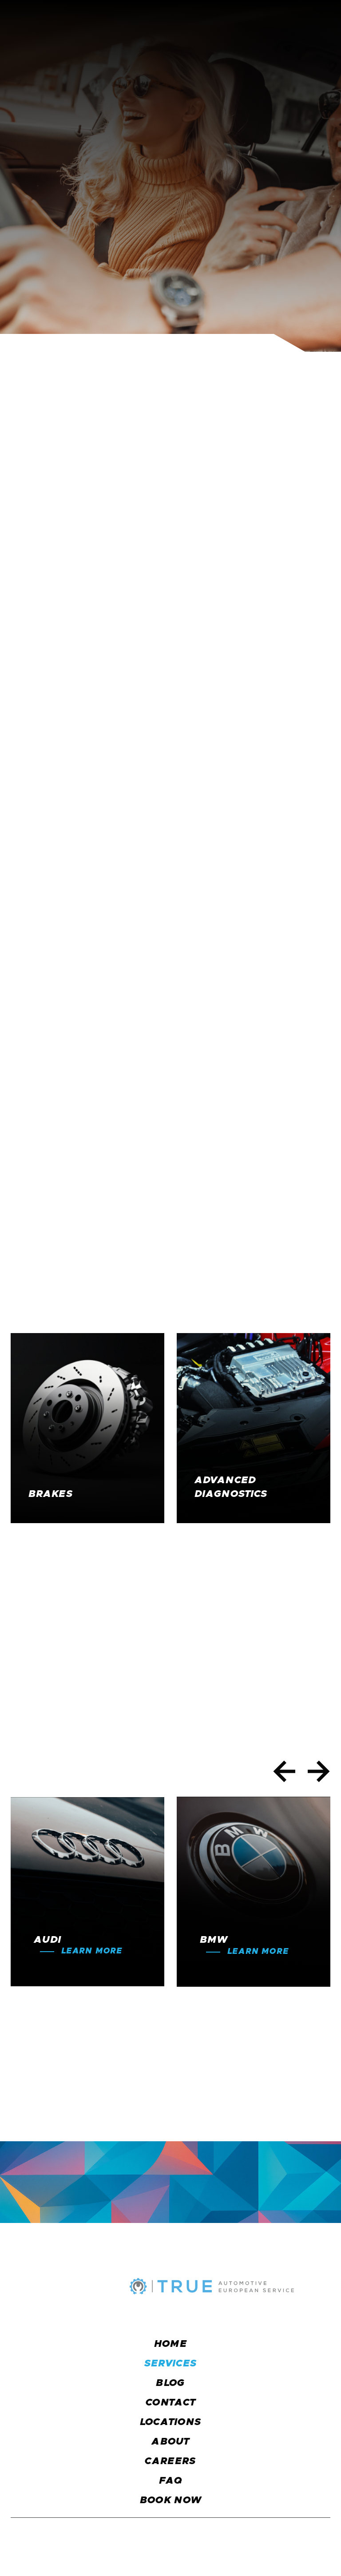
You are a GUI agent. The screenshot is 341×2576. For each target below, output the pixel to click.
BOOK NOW (171, 2500)
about (170, 2442)
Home (170, 2344)
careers (170, 2461)
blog (170, 2383)
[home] (59, 21)
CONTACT (170, 2403)
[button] (320, 21)
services (170, 2364)
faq (170, 2481)
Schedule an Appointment (172, 263)
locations (171, 2422)
